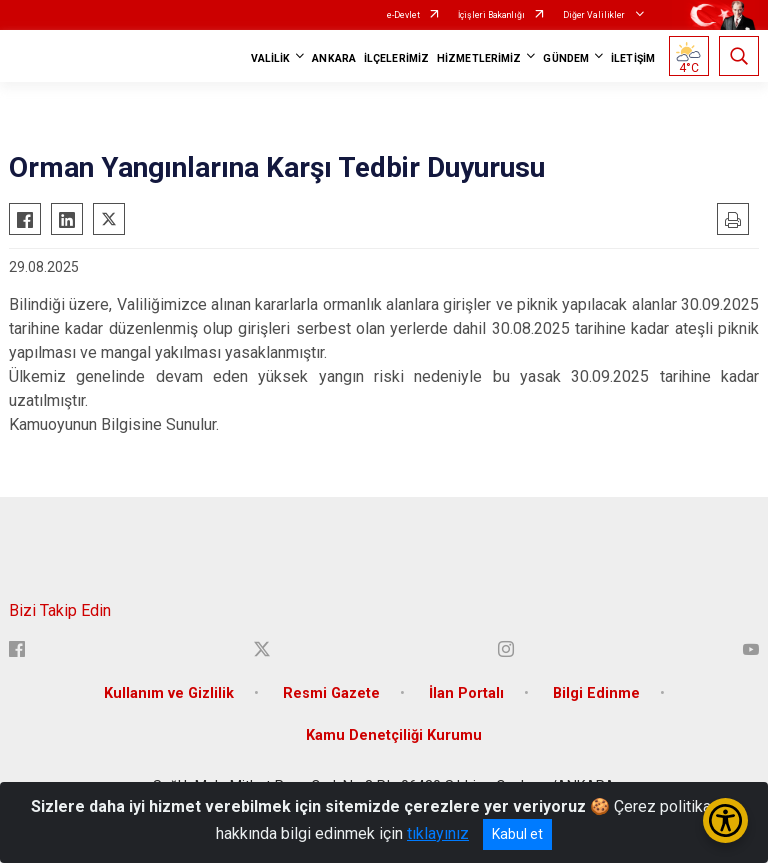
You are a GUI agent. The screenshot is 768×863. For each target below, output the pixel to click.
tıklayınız (438, 833)
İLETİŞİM (633, 58)
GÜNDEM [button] (566, 58)
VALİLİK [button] (271, 58)
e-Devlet (403, 15)
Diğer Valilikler (595, 15)
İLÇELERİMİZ (396, 58)
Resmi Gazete (331, 693)
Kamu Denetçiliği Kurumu (394, 735)
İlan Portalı (466, 693)
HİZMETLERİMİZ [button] (479, 58)
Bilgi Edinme (596, 693)
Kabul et (517, 834)
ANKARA (334, 58)
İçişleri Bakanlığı (491, 15)
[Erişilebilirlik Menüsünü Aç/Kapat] (725, 820)
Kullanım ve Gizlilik (169, 693)
